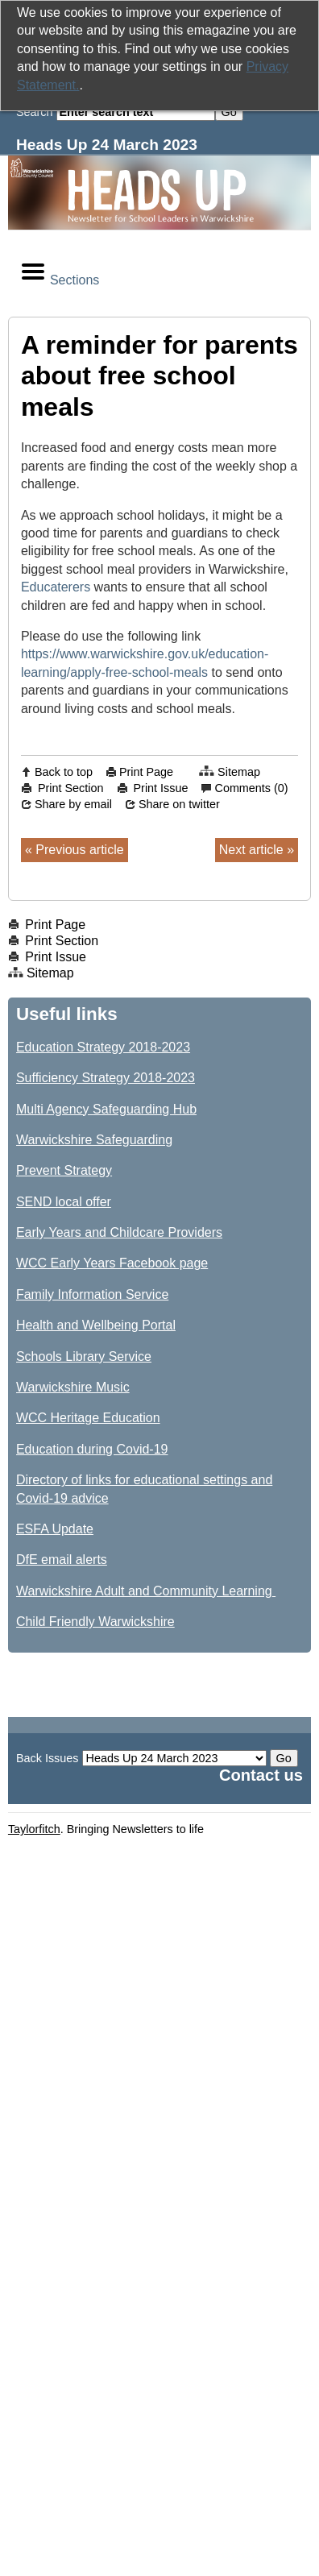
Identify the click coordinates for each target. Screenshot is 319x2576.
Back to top (64, 771)
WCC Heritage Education (88, 1418)
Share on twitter (179, 804)
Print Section (71, 788)
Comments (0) (251, 788)
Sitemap (239, 771)
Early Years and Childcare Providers (119, 1232)
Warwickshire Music (73, 1387)
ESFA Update (54, 1529)
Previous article (79, 850)
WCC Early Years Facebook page (112, 1263)
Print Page (146, 771)
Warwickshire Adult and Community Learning (146, 1591)
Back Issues (47, 1758)
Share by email (73, 804)
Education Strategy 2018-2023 (103, 1047)
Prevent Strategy (64, 1170)
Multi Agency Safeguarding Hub (106, 1109)
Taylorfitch (34, 1829)
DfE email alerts (61, 1559)
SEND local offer (63, 1202)
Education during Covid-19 (92, 1449)
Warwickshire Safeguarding (94, 1140)
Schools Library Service (83, 1356)
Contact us (261, 1775)
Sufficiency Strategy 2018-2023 (105, 1078)
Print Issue (161, 788)
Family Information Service (92, 1294)
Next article (251, 850)
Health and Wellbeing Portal (96, 1325)
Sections (59, 273)
